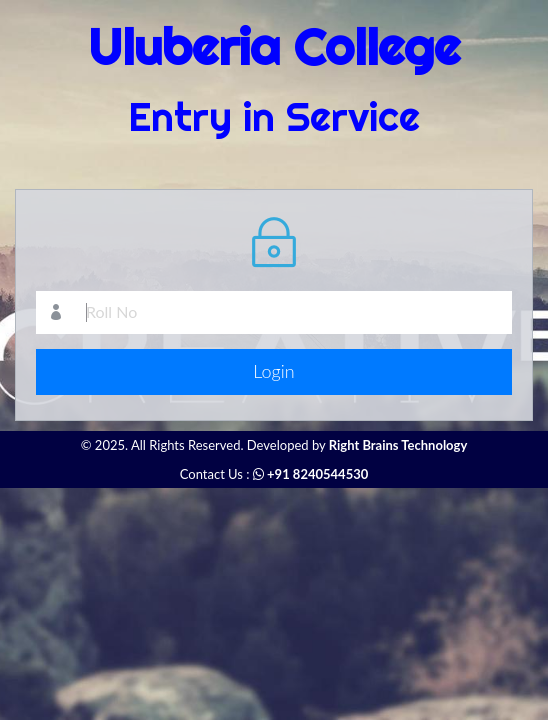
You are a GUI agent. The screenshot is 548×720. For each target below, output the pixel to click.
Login (273, 371)
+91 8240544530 (310, 474)
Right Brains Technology (398, 445)
